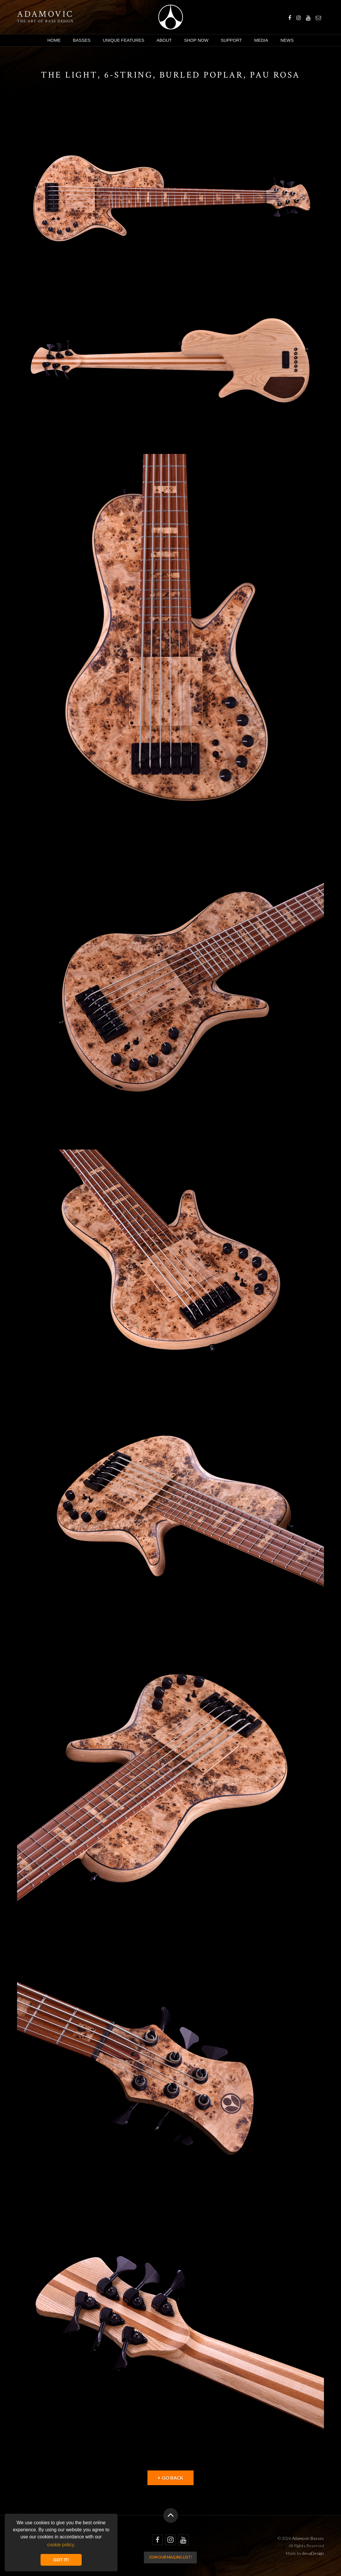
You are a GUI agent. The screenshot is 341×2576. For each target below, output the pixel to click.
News (287, 40)
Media (261, 40)
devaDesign (313, 2553)
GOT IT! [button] (61, 2559)
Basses (81, 40)
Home (54, 40)
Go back (170, 2477)
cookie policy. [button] (61, 2544)
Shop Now (196, 40)
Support (231, 40)
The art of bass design (45, 21)
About (164, 40)
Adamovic (45, 14)
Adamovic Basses (170, 17)
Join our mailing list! (170, 2557)
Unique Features (123, 40)
